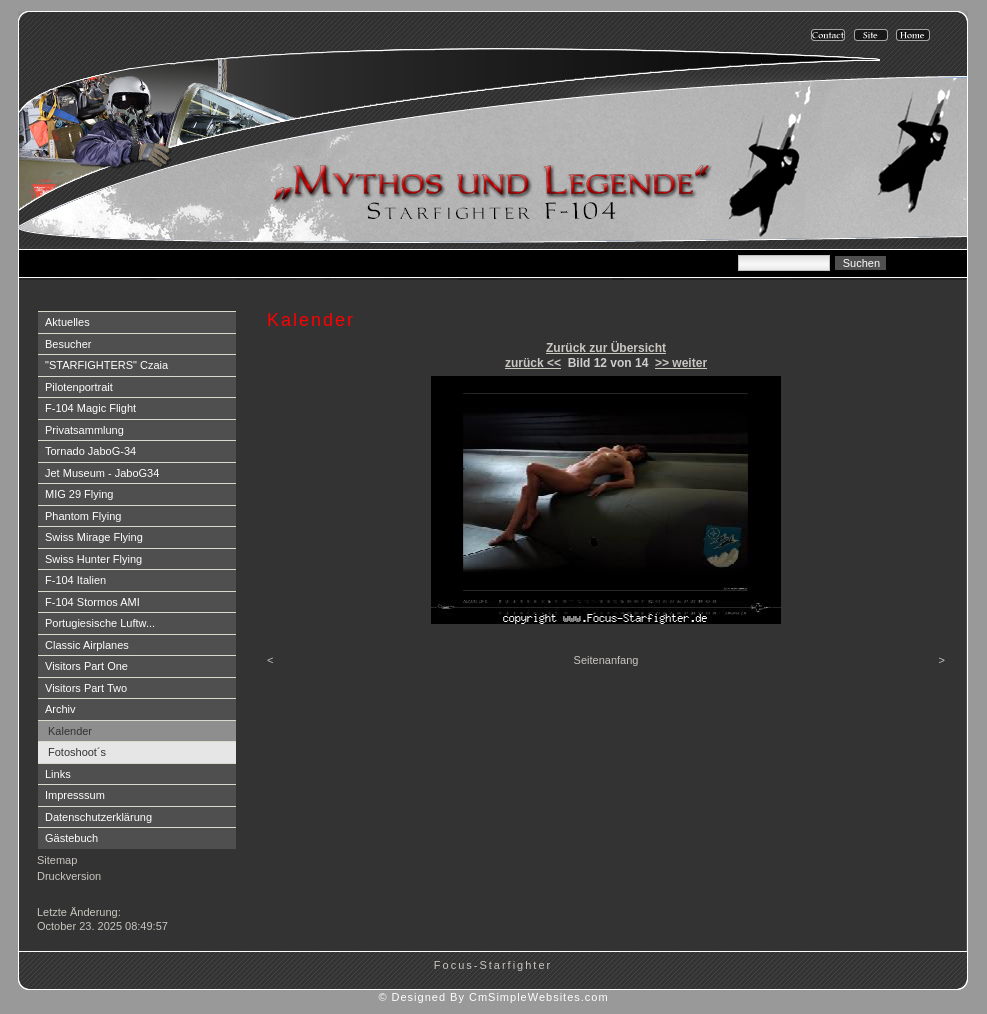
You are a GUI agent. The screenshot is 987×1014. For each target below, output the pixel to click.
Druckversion (69, 876)
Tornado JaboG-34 (90, 451)
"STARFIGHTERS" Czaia (106, 365)
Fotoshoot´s (77, 752)
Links (58, 774)
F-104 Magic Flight (90, 408)
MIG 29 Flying (79, 494)
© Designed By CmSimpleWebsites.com (493, 997)
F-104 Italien (75, 580)
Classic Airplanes (87, 645)
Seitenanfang (606, 660)
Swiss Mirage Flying (94, 537)
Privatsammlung (84, 430)
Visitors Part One (86, 666)
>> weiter (681, 363)
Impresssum (75, 795)
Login (52, 895)
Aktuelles (67, 322)
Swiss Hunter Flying (93, 559)
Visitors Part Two (86, 688)
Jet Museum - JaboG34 (102, 473)
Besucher (68, 344)
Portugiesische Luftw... (100, 623)
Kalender (70, 731)
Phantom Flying (83, 516)
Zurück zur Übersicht (606, 348)
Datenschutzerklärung (98, 817)
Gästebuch (71, 838)
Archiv (60, 709)
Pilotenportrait (79, 387)
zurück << (533, 363)
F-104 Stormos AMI (92, 602)
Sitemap (57, 860)
